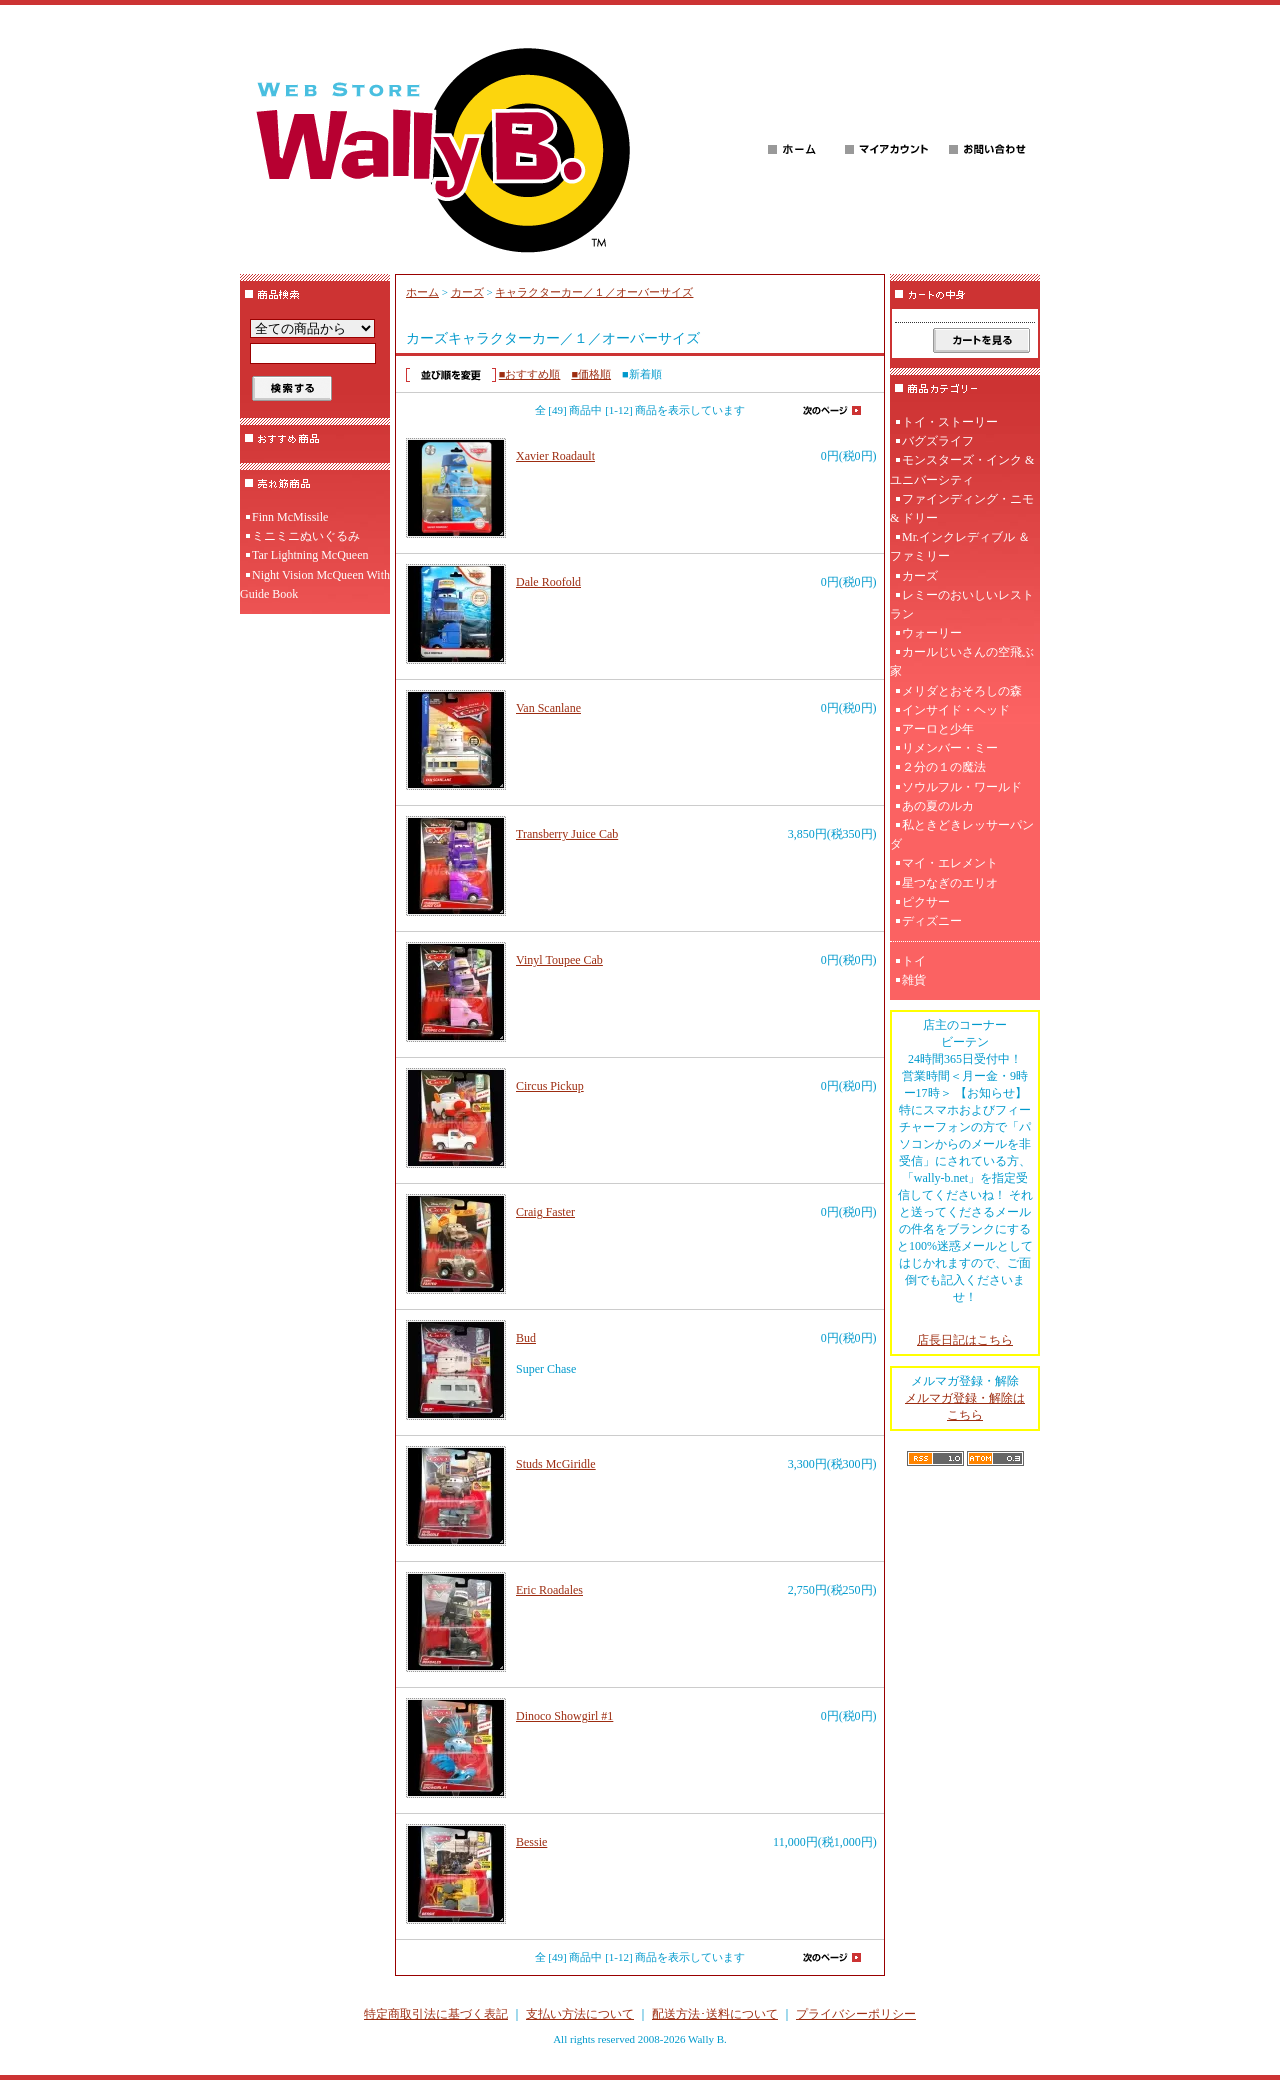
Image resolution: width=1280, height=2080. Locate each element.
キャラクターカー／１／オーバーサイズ (594, 292)
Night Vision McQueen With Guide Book (315, 584)
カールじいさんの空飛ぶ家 (962, 661)
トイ (914, 961)
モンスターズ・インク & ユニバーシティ (962, 469)
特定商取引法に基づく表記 (436, 2014)
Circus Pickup (550, 1086)
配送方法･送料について (715, 2014)
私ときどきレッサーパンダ (962, 834)
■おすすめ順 (530, 374)
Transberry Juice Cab (567, 834)
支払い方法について (580, 2014)
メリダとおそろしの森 (962, 691)
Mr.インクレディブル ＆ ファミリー (960, 546)
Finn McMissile (290, 517)
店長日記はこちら (965, 1340)
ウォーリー (932, 633)
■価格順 (591, 374)
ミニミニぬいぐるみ (306, 536)
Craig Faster (545, 1212)
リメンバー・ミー (950, 748)
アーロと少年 (938, 729)
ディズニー (932, 921)
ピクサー (926, 902)
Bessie (531, 1842)
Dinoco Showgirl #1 (564, 1716)
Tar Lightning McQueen (310, 555)
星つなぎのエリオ (950, 883)
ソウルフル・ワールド (962, 787)
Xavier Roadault (555, 456)
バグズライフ (938, 441)
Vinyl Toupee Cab (559, 960)
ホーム (422, 292)
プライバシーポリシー (856, 2014)
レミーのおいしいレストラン (962, 604)
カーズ (467, 292)
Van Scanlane (548, 708)
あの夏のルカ (938, 806)
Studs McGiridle (556, 1464)
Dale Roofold (548, 582)
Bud (526, 1338)
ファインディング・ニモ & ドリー (962, 508)
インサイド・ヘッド (956, 710)
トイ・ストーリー (950, 422)
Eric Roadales (549, 1590)
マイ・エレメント (950, 863)
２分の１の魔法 (944, 767)
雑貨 (914, 980)
